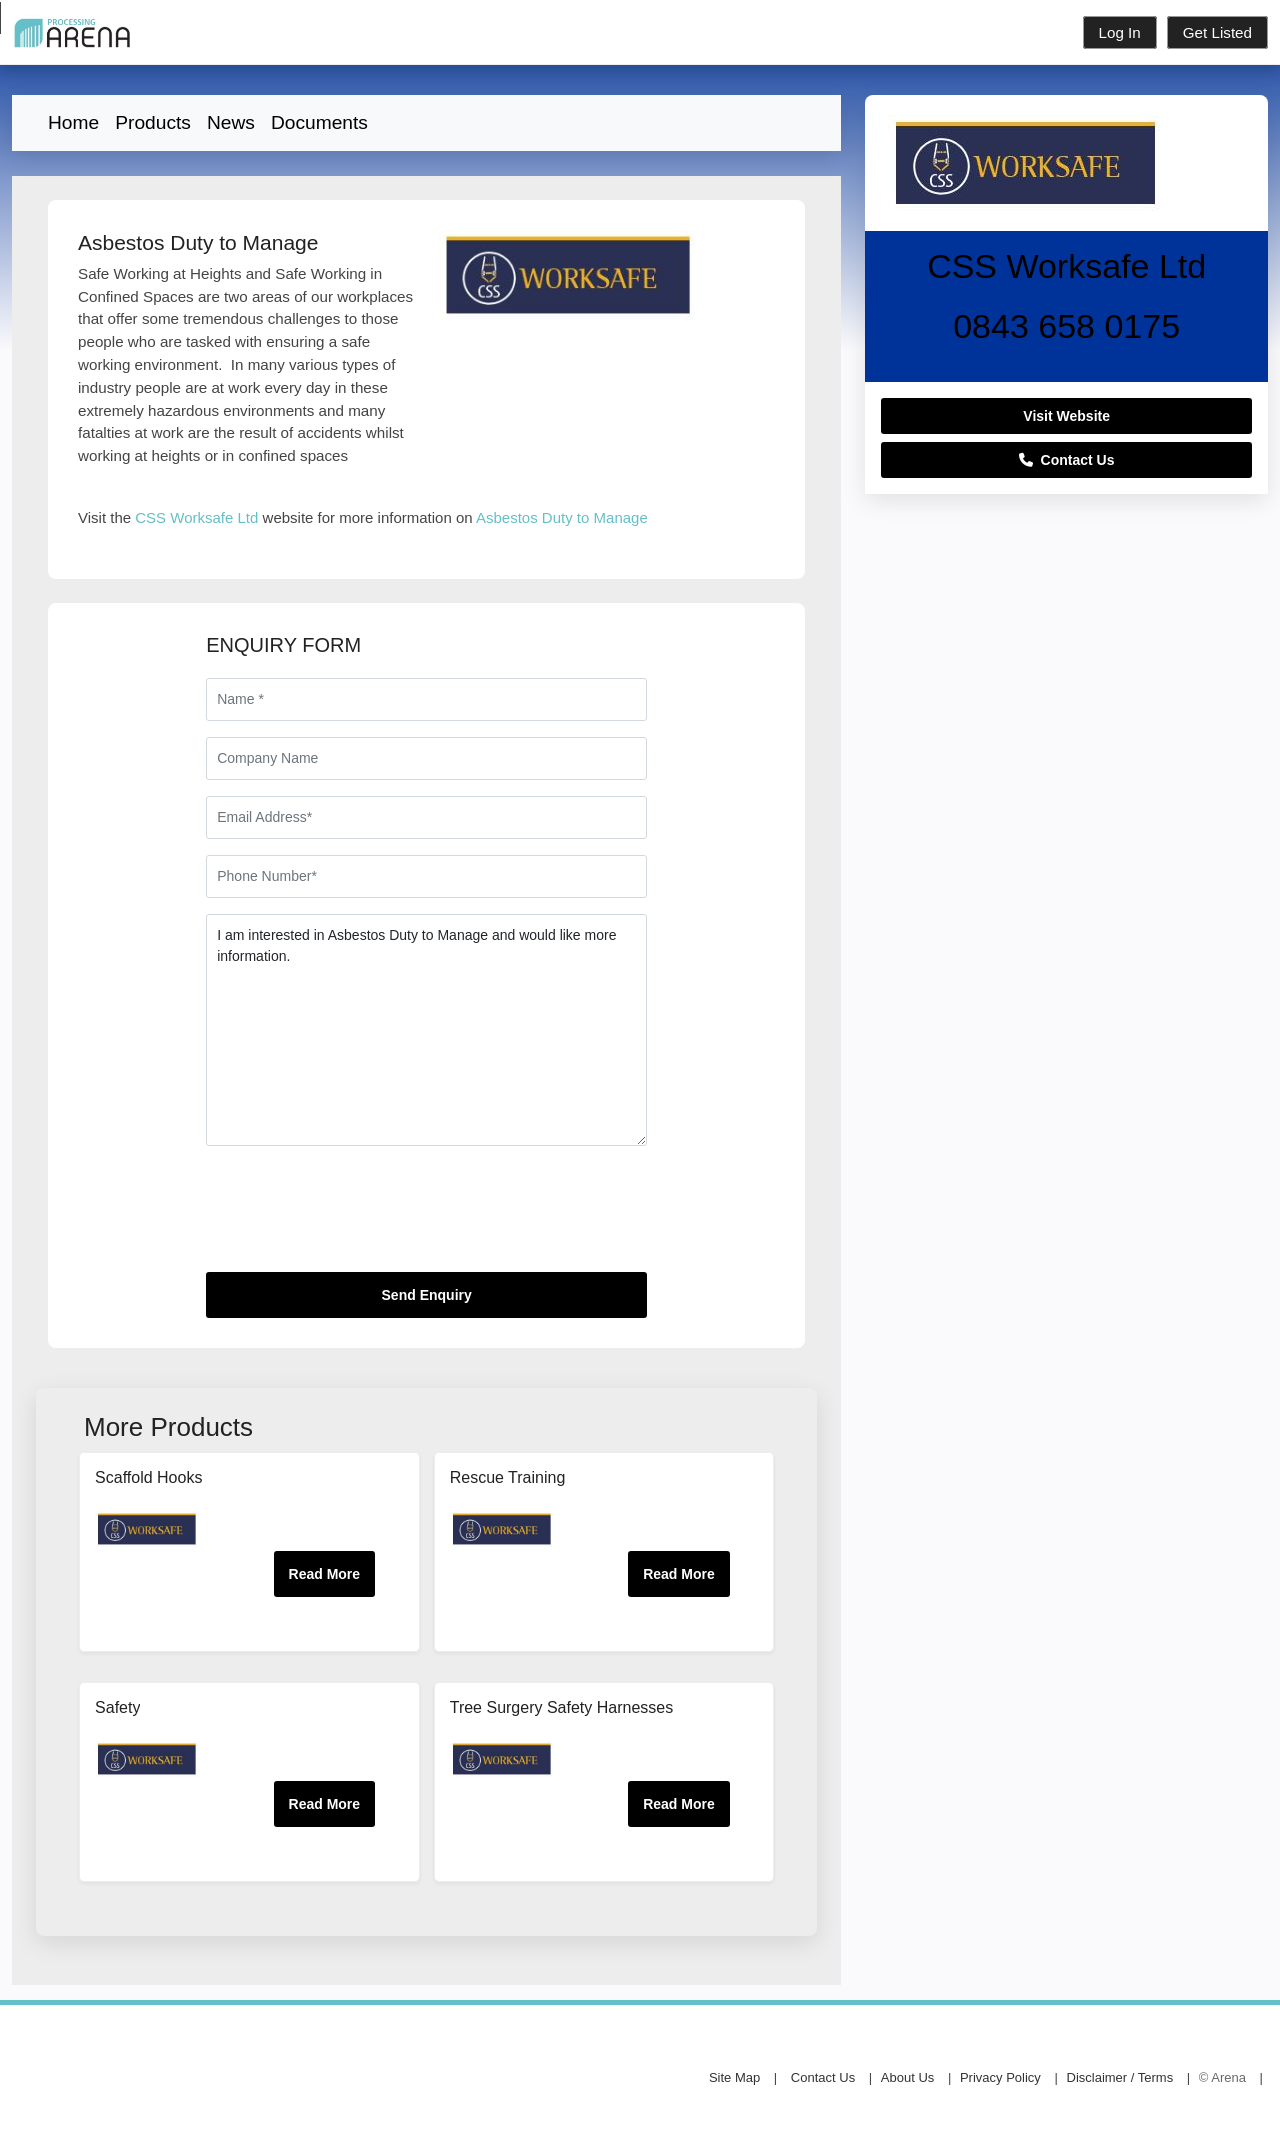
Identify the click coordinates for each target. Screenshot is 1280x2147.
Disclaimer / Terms (1120, 2077)
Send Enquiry (427, 1295)
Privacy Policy (1000, 2077)
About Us (907, 2077)
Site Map (734, 2077)
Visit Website (1066, 416)
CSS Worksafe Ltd (196, 517)
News (231, 122)
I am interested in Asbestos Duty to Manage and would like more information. (426, 1030)
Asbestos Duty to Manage (562, 517)
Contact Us (1067, 460)
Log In (1120, 32)
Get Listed (1217, 32)
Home (73, 122)
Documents (319, 122)
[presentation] (358, 1217)
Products (153, 122)
